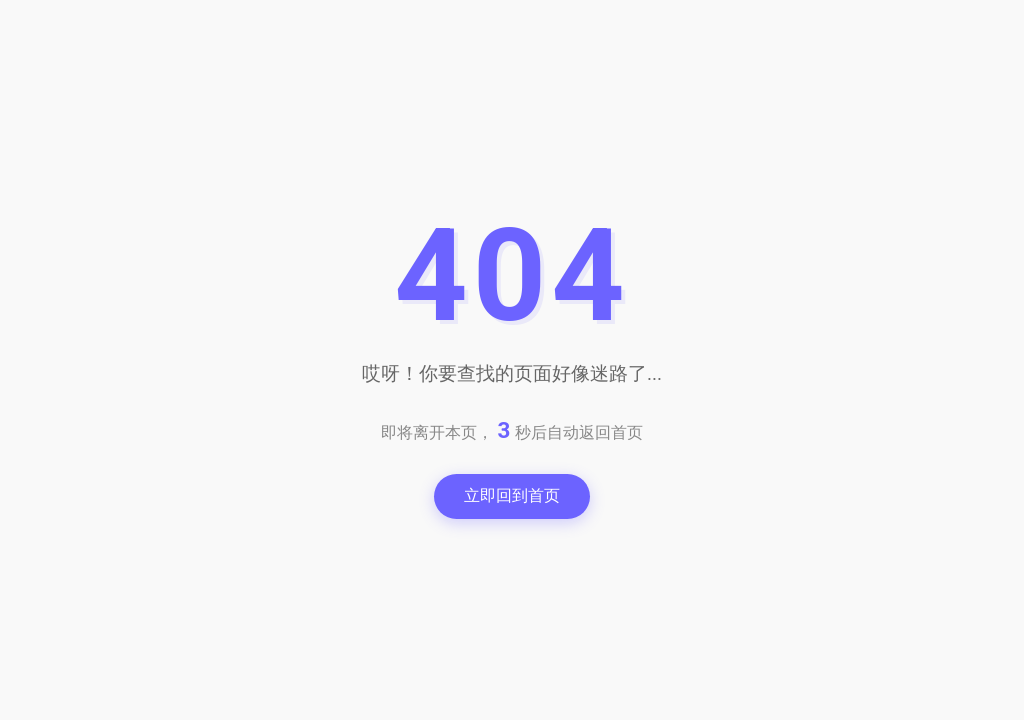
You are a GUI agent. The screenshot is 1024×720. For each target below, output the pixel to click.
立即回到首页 (512, 495)
